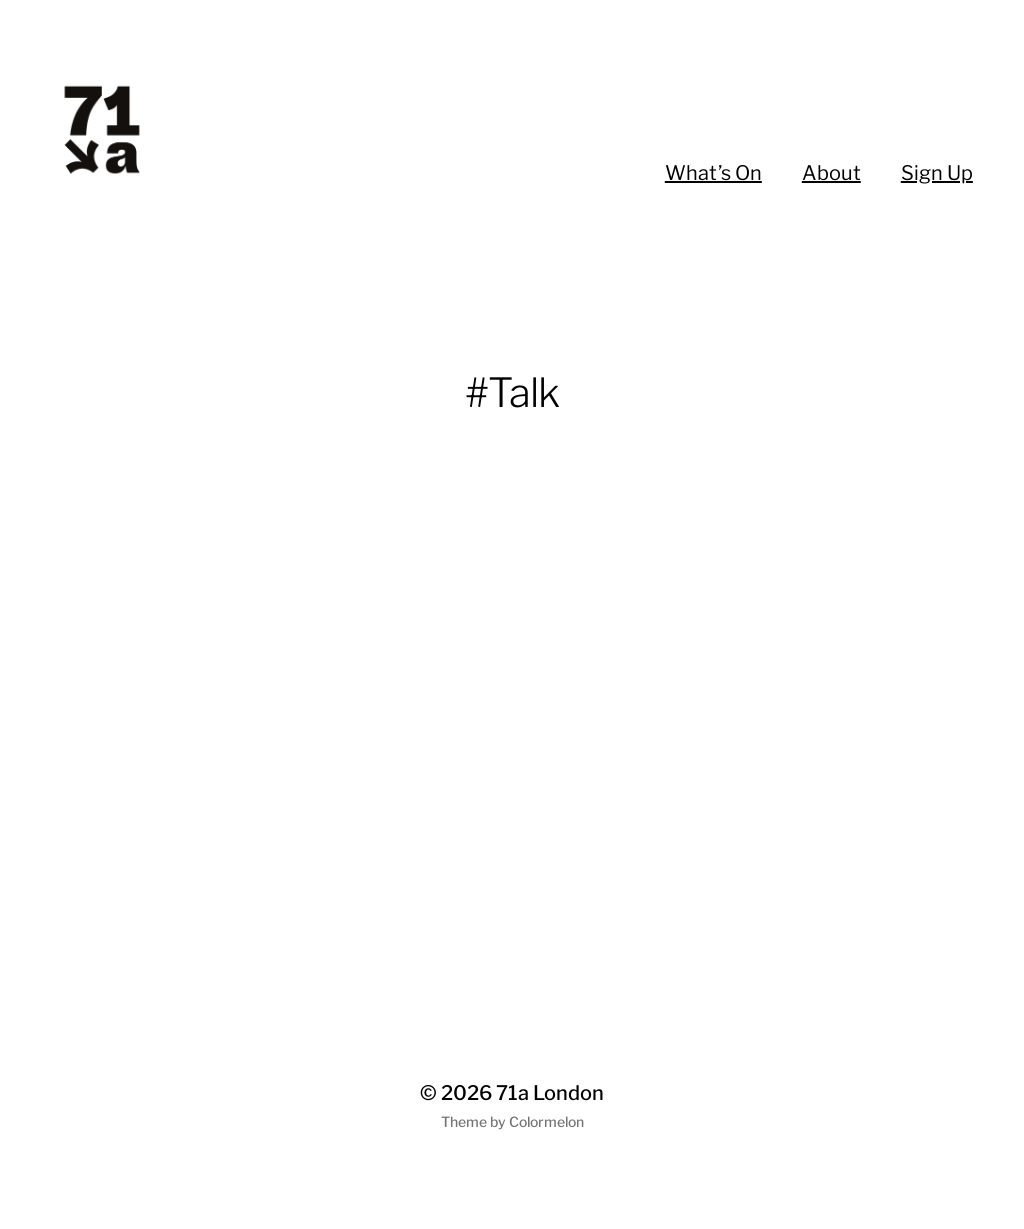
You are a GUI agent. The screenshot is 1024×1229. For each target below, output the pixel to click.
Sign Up (937, 173)
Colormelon (546, 1121)
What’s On (713, 173)
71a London (550, 1093)
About (831, 173)
